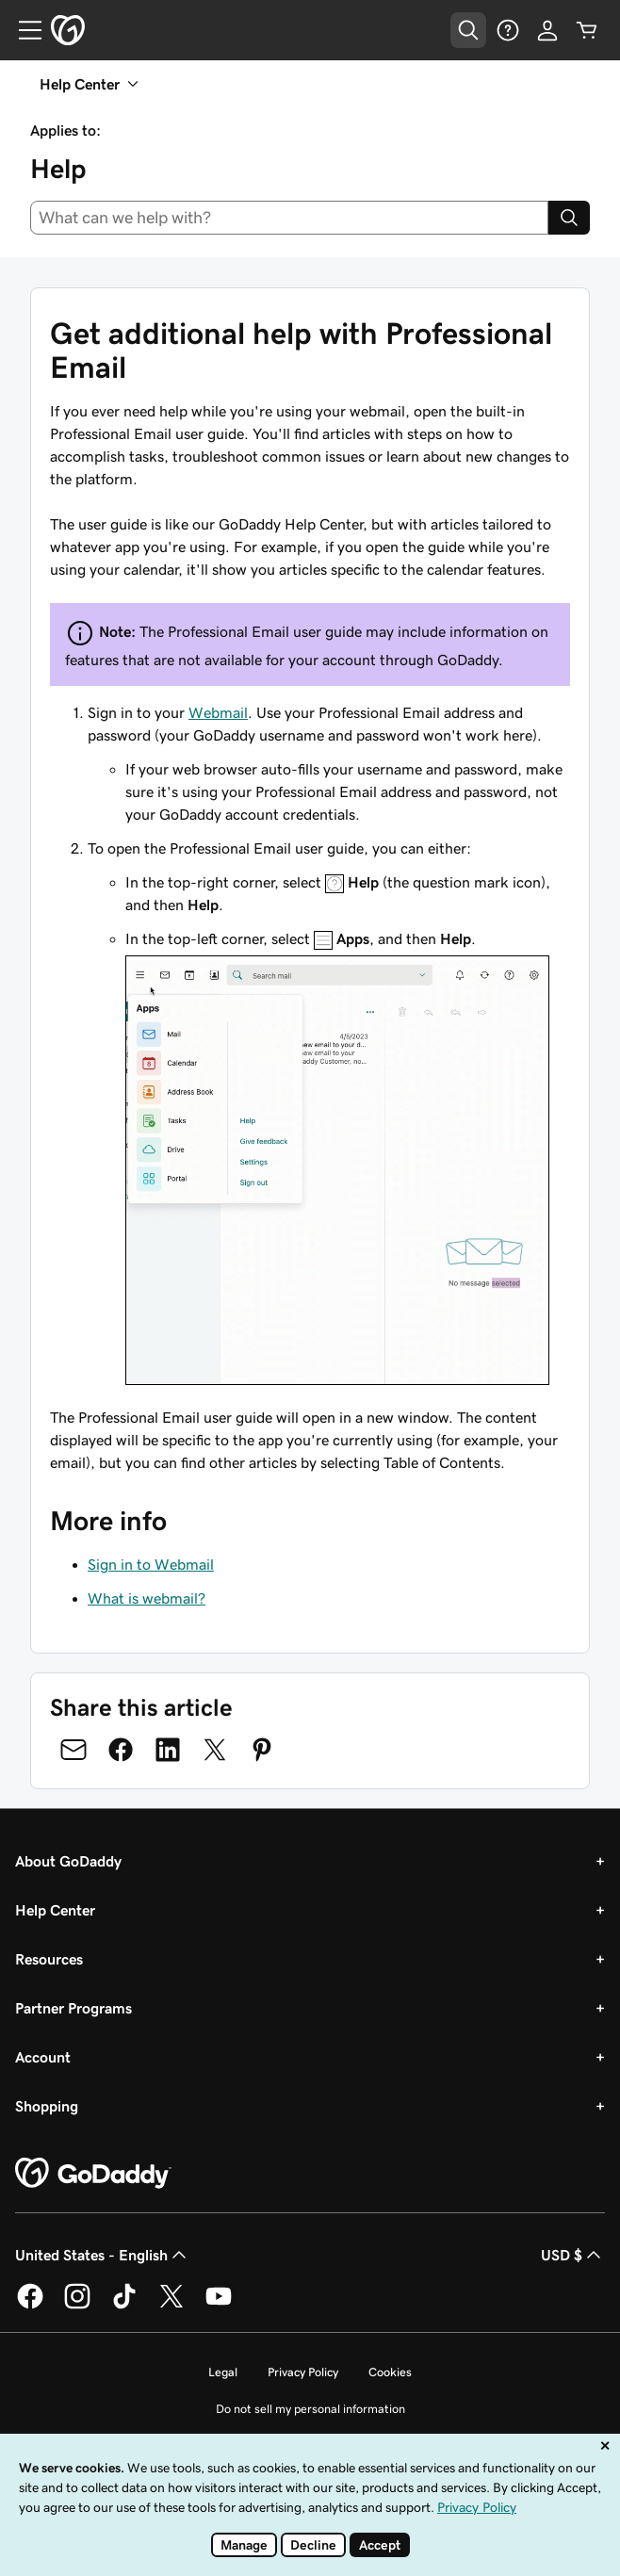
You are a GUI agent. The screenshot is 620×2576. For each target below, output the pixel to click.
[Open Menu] (22, 30)
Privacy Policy (303, 2372)
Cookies (390, 2372)
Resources (49, 1958)
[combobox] (289, 217)
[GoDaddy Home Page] (93, 2174)
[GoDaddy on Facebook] (30, 2305)
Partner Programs (73, 2007)
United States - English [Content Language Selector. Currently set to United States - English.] (102, 2254)
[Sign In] (547, 30)
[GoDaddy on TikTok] (124, 2305)
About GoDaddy (68, 1860)
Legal (222, 2372)
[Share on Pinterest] (262, 1749)
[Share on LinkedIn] (167, 1749)
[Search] (569, 218)
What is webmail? (146, 1598)
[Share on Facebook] (120, 1749)
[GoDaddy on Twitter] (171, 2305)
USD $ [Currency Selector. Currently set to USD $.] (573, 2254)
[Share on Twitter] (214, 1749)
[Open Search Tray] (468, 30)
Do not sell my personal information (310, 2409)
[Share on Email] (73, 1749)
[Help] (508, 30)
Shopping (46, 2105)
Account (43, 2056)
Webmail (218, 712)
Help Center (55, 1909)
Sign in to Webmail (151, 1564)
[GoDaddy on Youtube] (219, 2305)
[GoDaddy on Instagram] (77, 2305)
